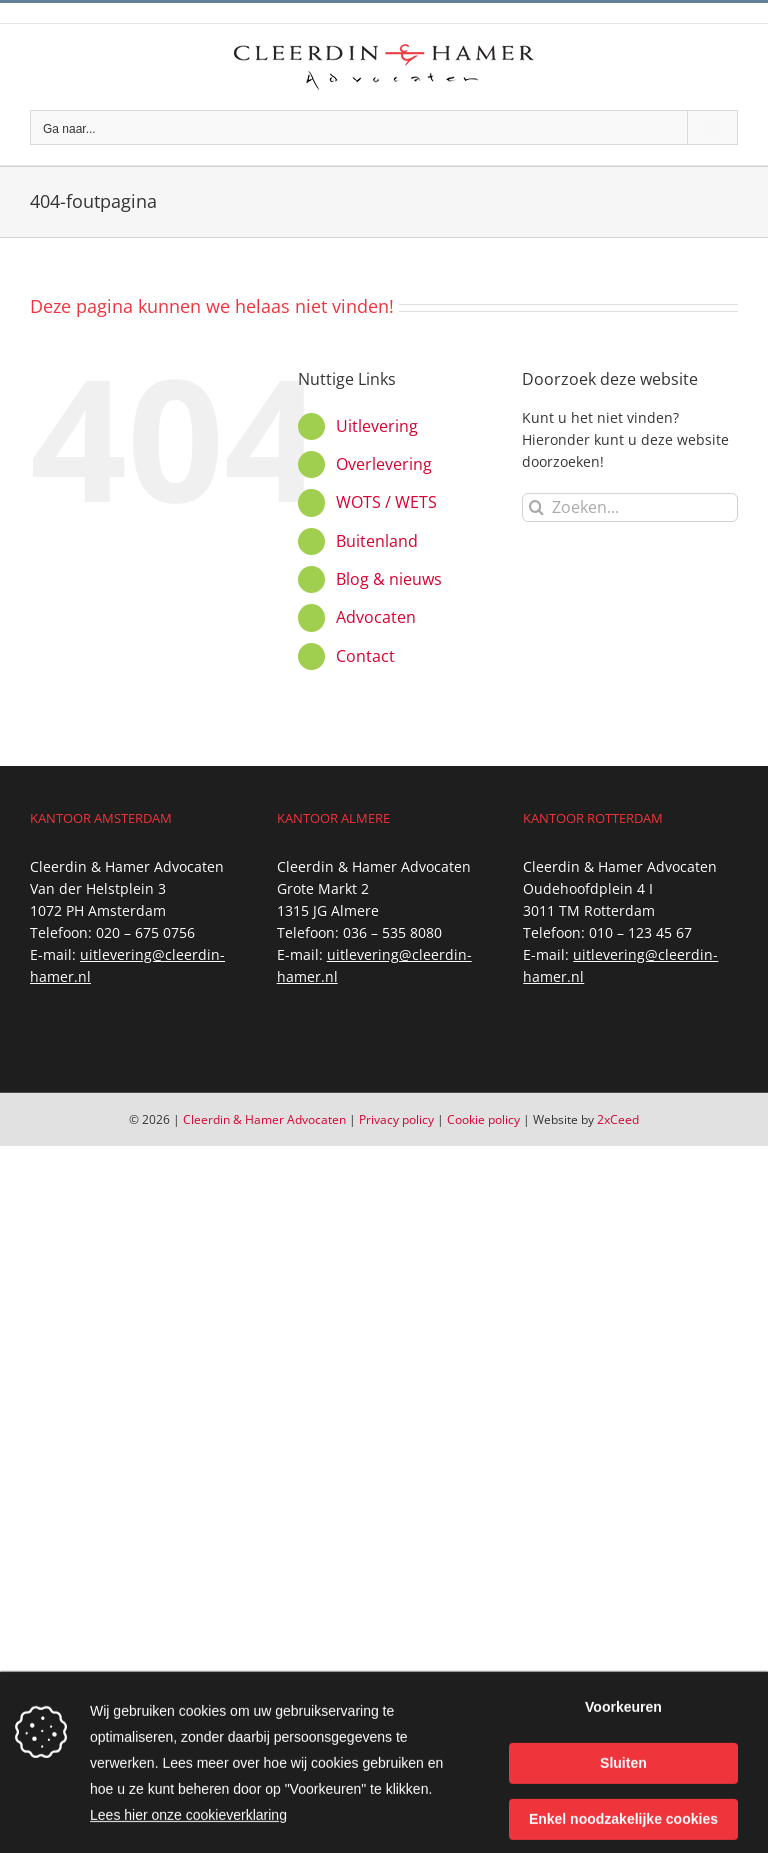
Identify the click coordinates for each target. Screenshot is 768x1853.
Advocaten (376, 617)
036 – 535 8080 (392, 932)
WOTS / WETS (386, 502)
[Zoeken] (536, 507)
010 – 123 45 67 (640, 932)
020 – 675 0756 (145, 932)
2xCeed (618, 1119)
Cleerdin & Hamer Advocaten (264, 1119)
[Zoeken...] (630, 507)
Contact (365, 656)
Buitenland (377, 541)
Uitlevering (377, 426)
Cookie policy (483, 1119)
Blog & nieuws (389, 579)
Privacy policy (396, 1119)
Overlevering (384, 464)
